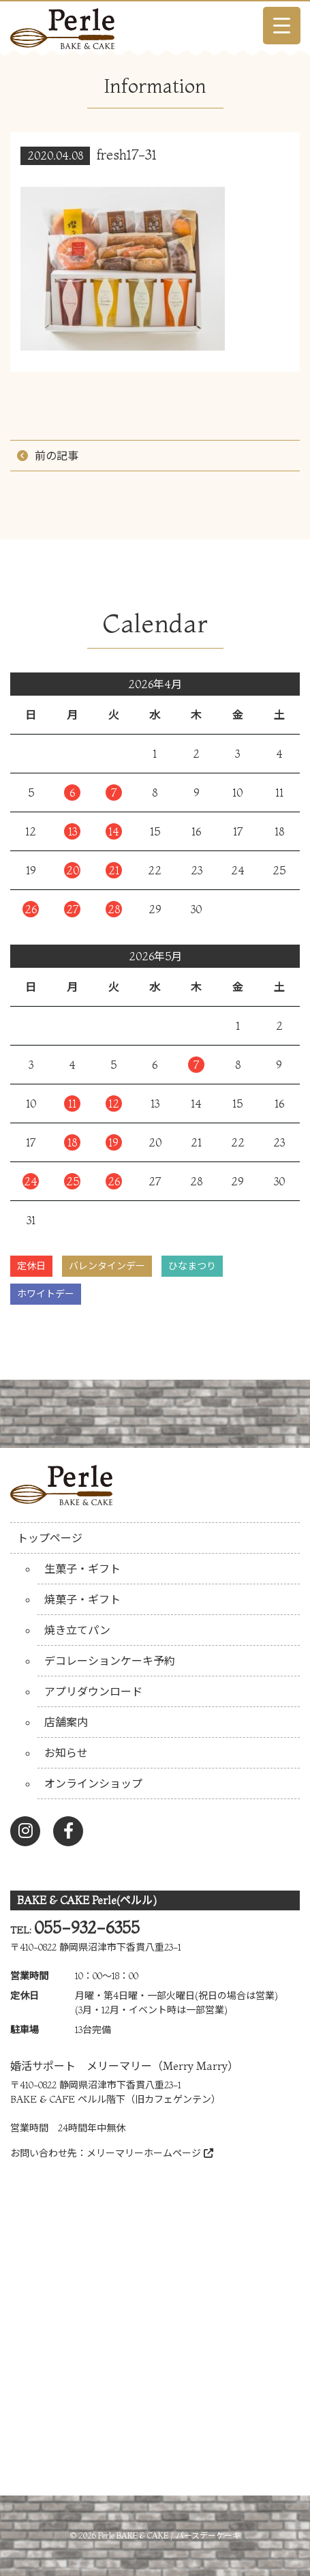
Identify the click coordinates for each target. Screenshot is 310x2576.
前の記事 (56, 455)
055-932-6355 (87, 1928)
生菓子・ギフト (82, 1568)
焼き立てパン (77, 1630)
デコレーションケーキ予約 (109, 1661)
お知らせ (66, 1753)
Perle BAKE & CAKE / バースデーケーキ (169, 2535)
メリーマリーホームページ (150, 2153)
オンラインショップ (93, 1783)
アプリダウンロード (93, 1691)
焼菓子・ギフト (82, 1599)
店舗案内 (66, 1722)
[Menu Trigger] (281, 25)
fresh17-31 (127, 154)
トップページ (49, 1538)
